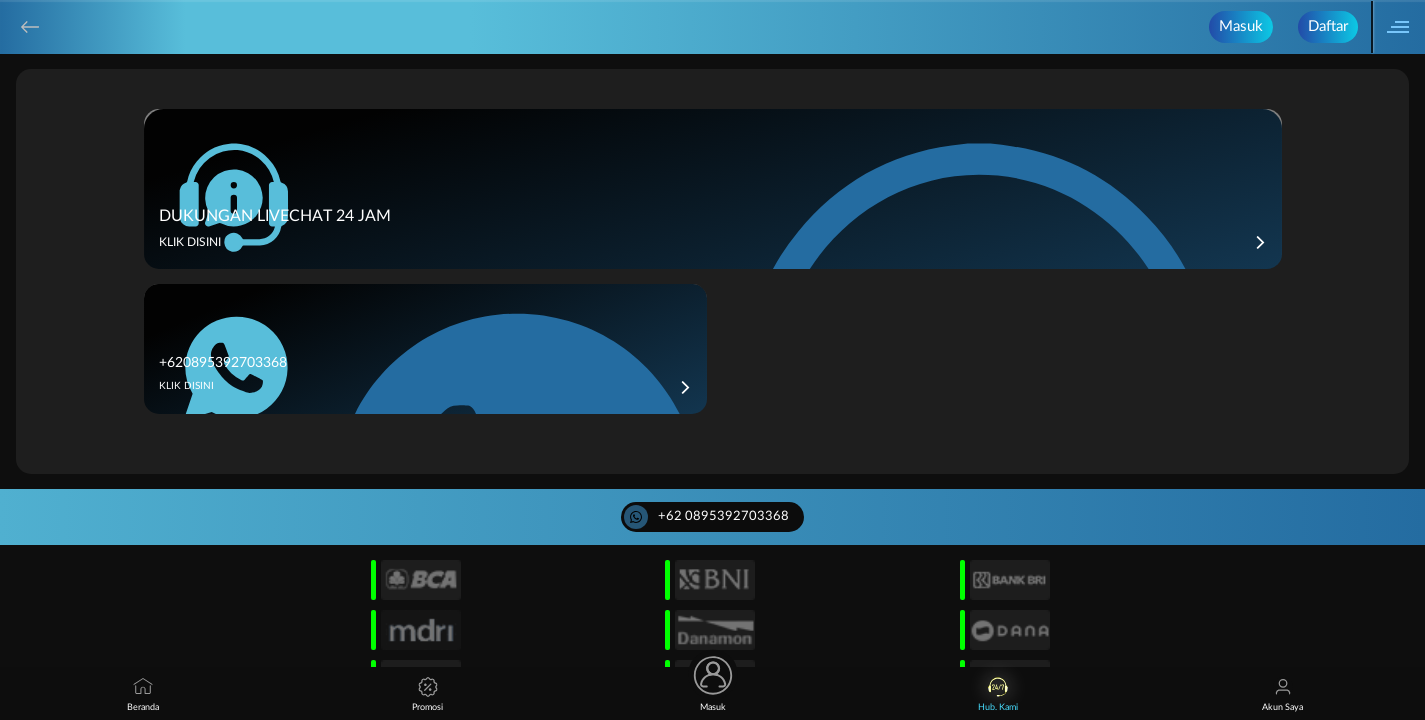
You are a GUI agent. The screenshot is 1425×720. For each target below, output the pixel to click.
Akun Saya (1282, 694)
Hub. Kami (998, 694)
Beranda (143, 694)
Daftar (1328, 26)
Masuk (1241, 26)
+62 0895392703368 (706, 517)
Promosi (427, 694)
